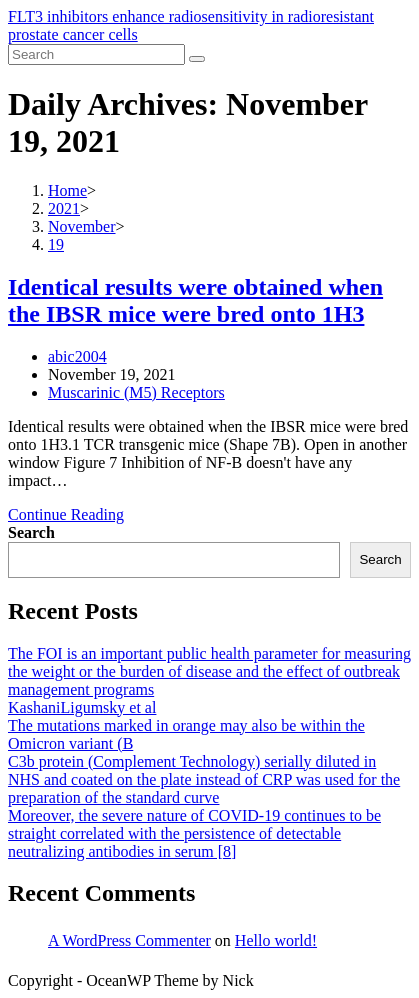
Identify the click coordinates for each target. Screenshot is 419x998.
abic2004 (77, 356)
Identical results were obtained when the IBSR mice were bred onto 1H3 (195, 300)
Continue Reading (66, 514)
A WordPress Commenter (129, 940)
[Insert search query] (96, 54)
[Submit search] (197, 59)
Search (31, 532)
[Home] (67, 190)
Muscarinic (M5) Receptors (136, 392)
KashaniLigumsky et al (82, 707)
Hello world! (276, 940)
